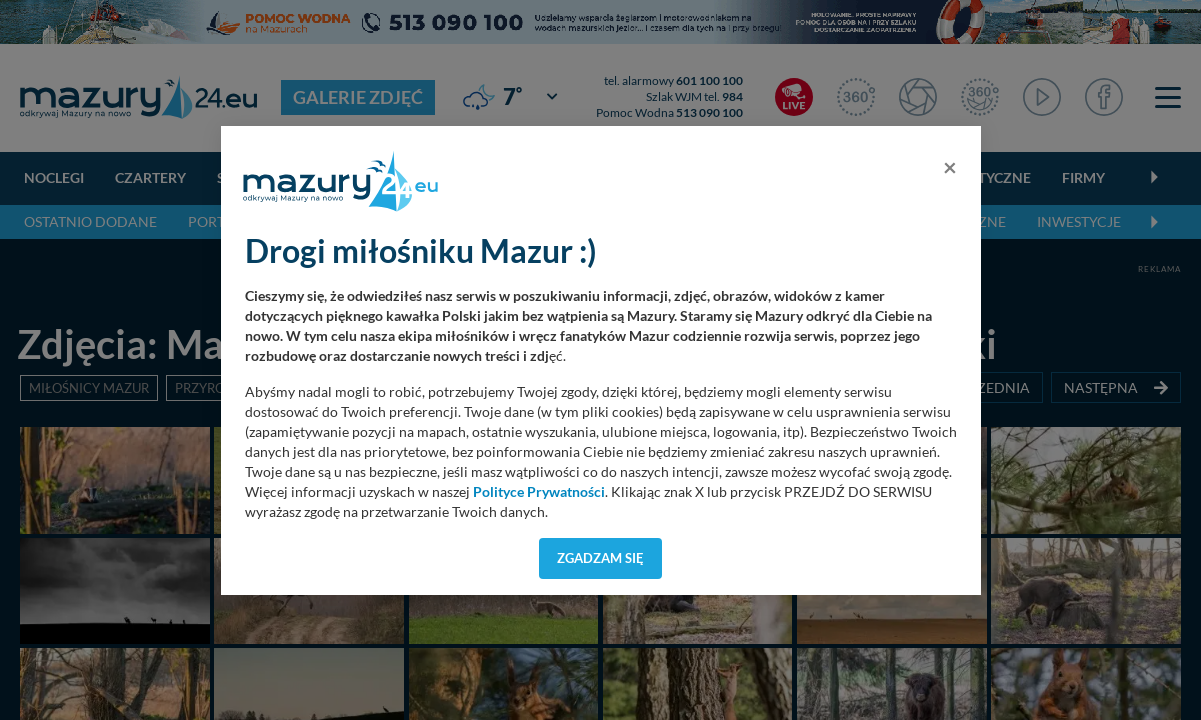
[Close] (950, 167)
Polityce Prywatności (539, 492)
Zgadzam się (600, 558)
